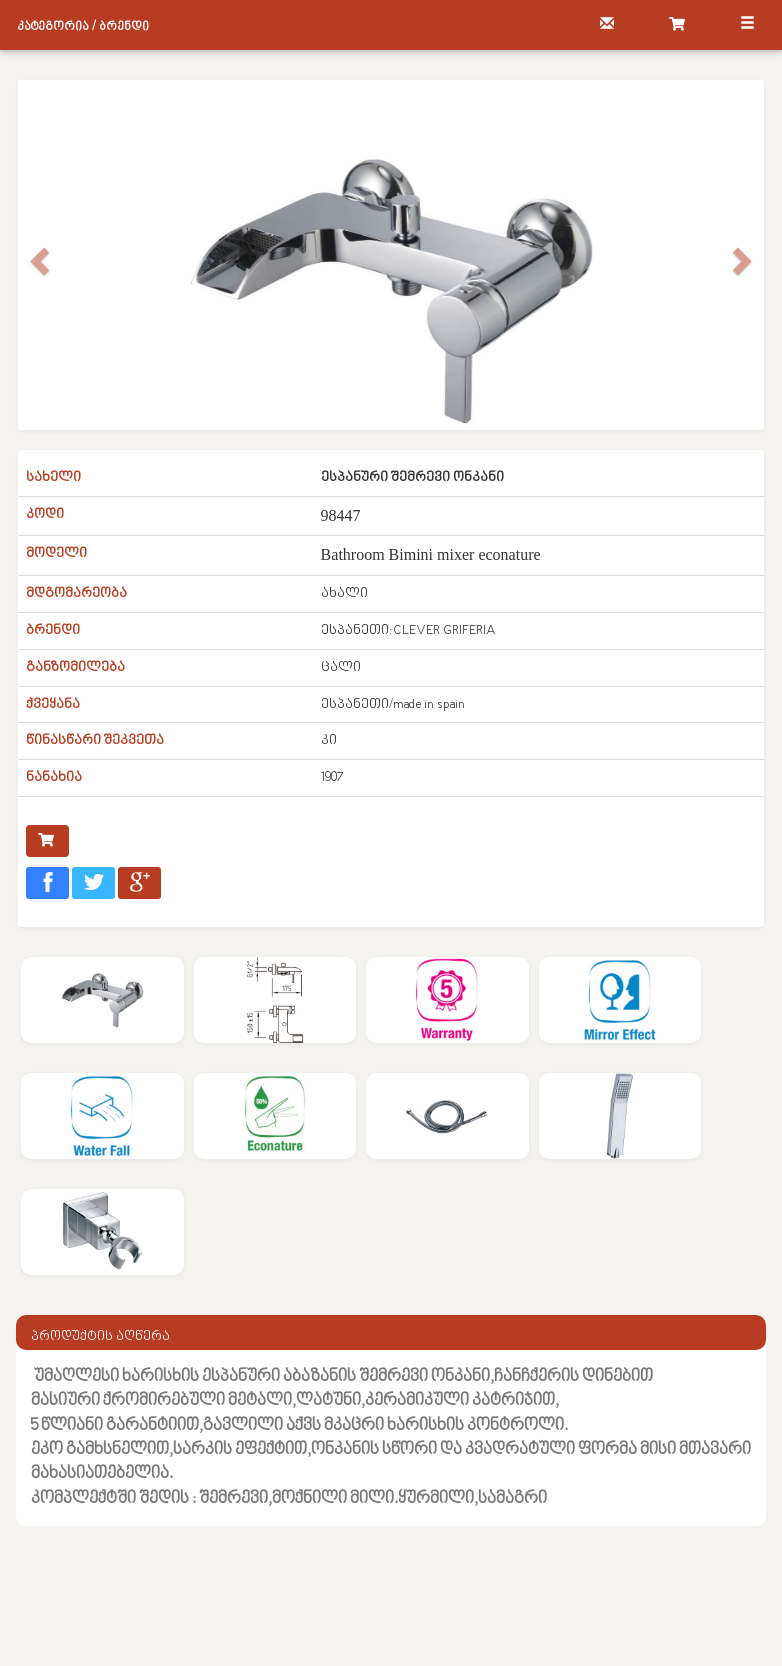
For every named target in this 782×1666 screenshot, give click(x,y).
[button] (36, 290)
